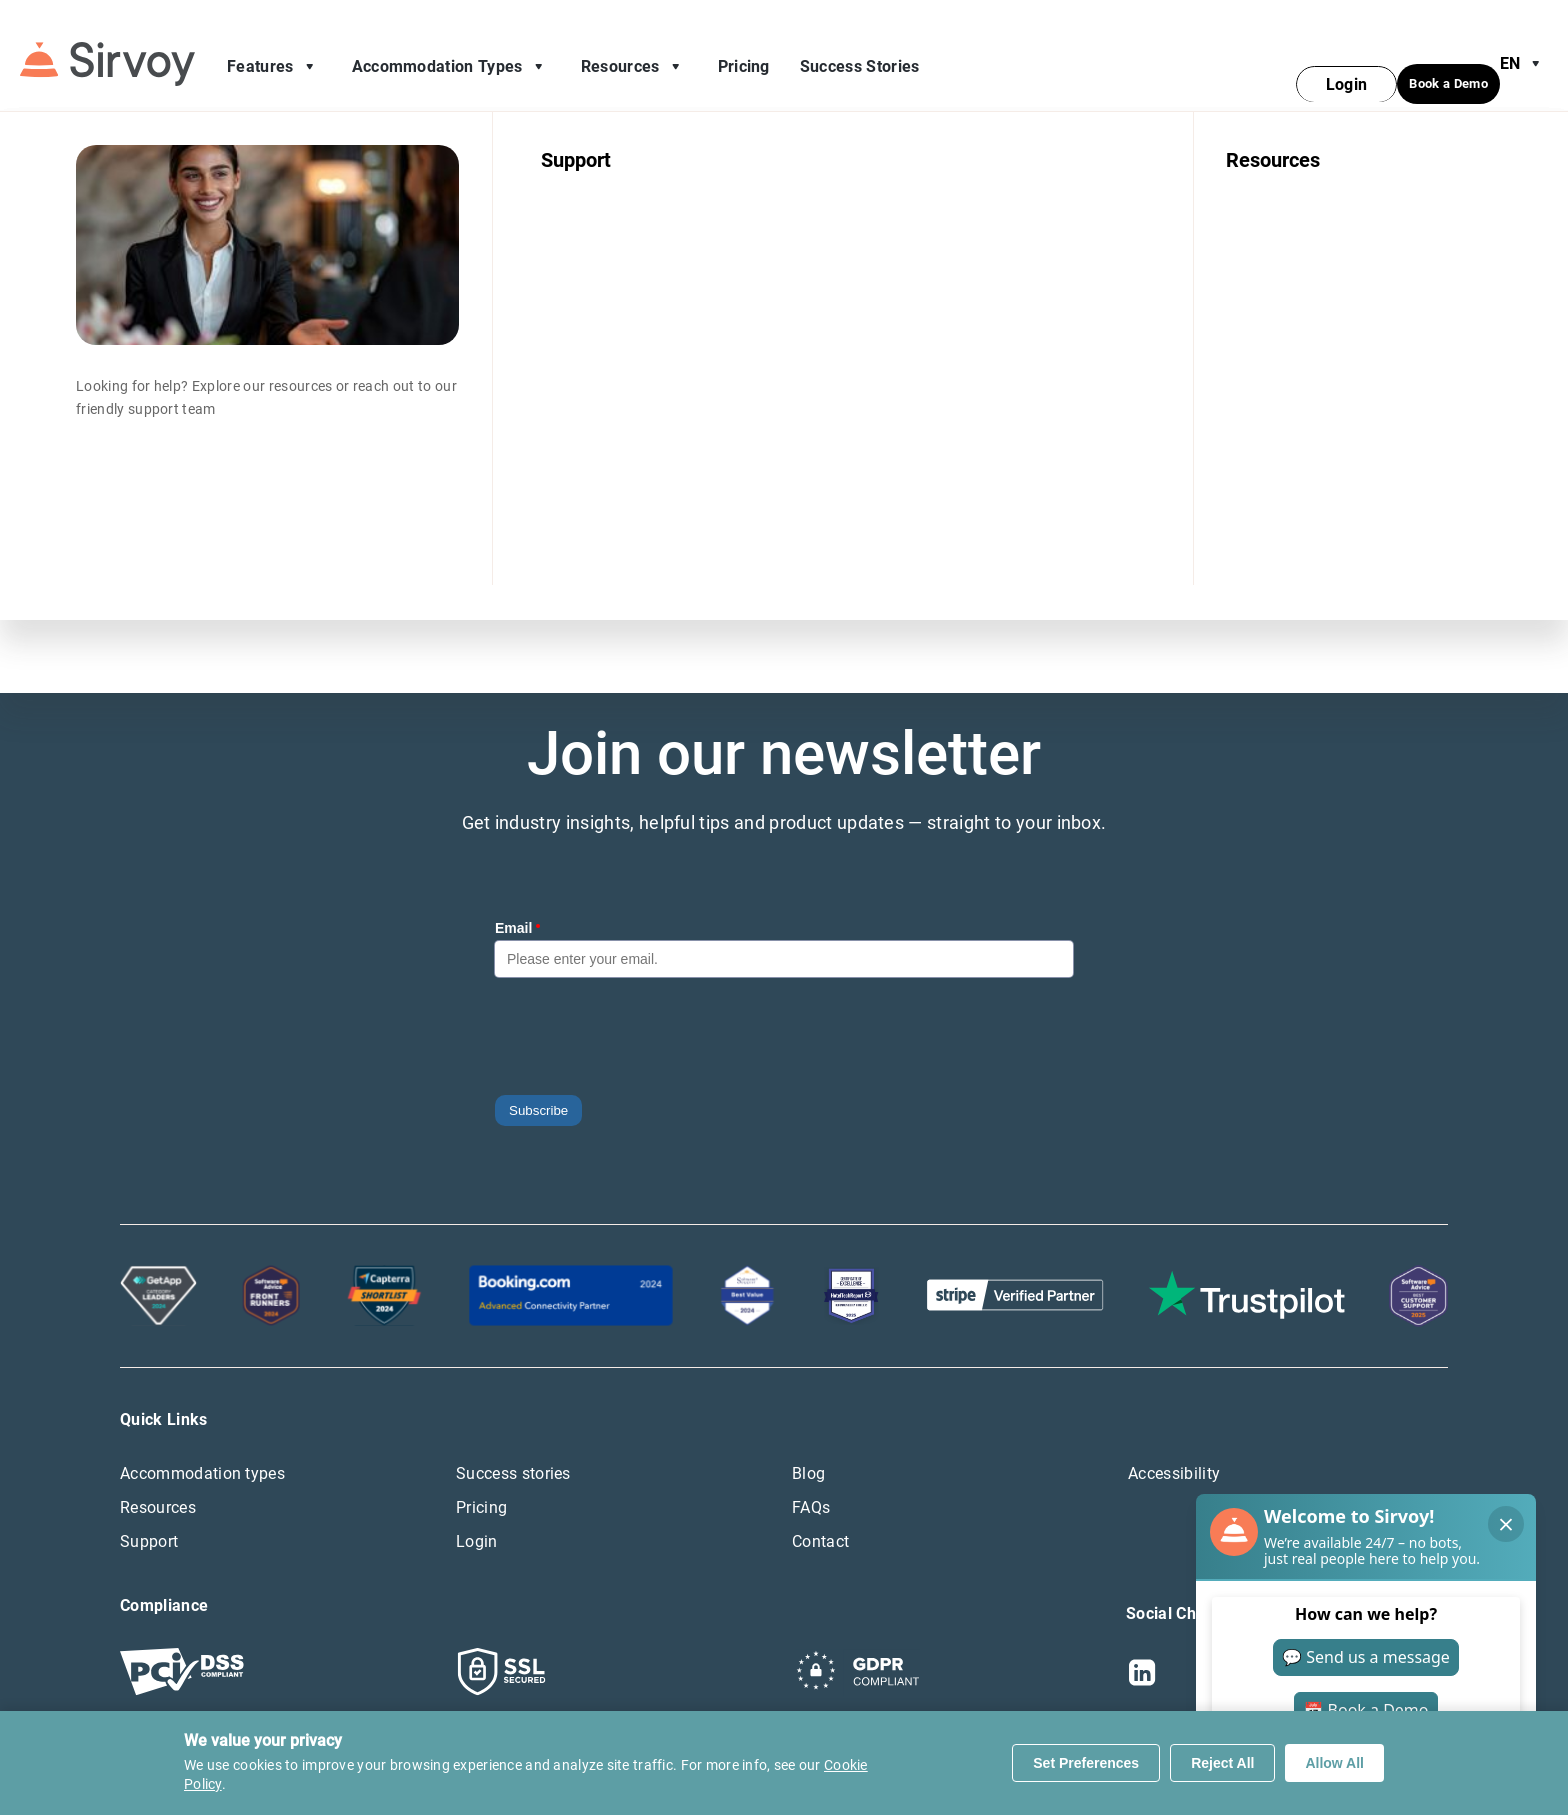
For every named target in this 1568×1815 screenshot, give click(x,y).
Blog (808, 1449)
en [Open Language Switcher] (1524, 52)
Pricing (744, 54)
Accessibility (1174, 1449)
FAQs (811, 1483)
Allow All (1334, 1763)
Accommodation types (202, 1449)
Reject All (1222, 1763)
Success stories (513, 1449)
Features (274, 55)
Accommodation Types (451, 55)
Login (477, 1517)
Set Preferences (1086, 1763)
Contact (820, 1517)
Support (149, 1517)
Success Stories (860, 54)
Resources (634, 55)
